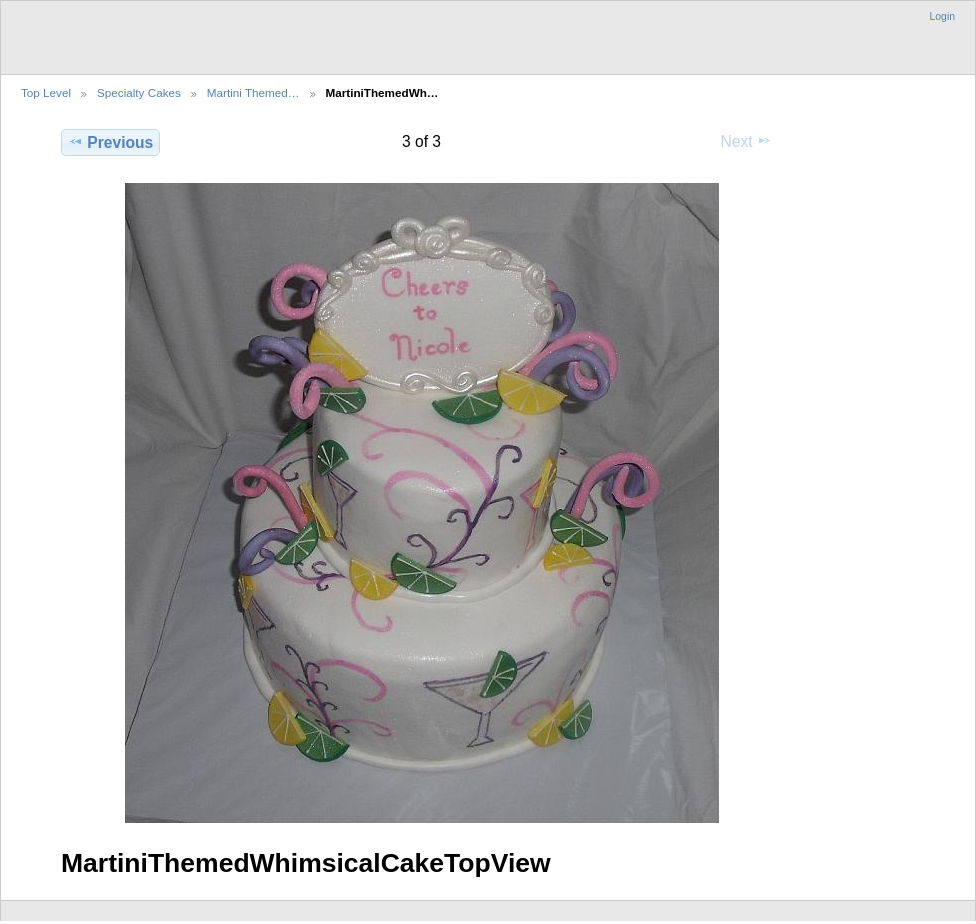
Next (746, 141)
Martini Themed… (253, 92)
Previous (110, 142)
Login (942, 16)
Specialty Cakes (139, 92)
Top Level (46, 92)
